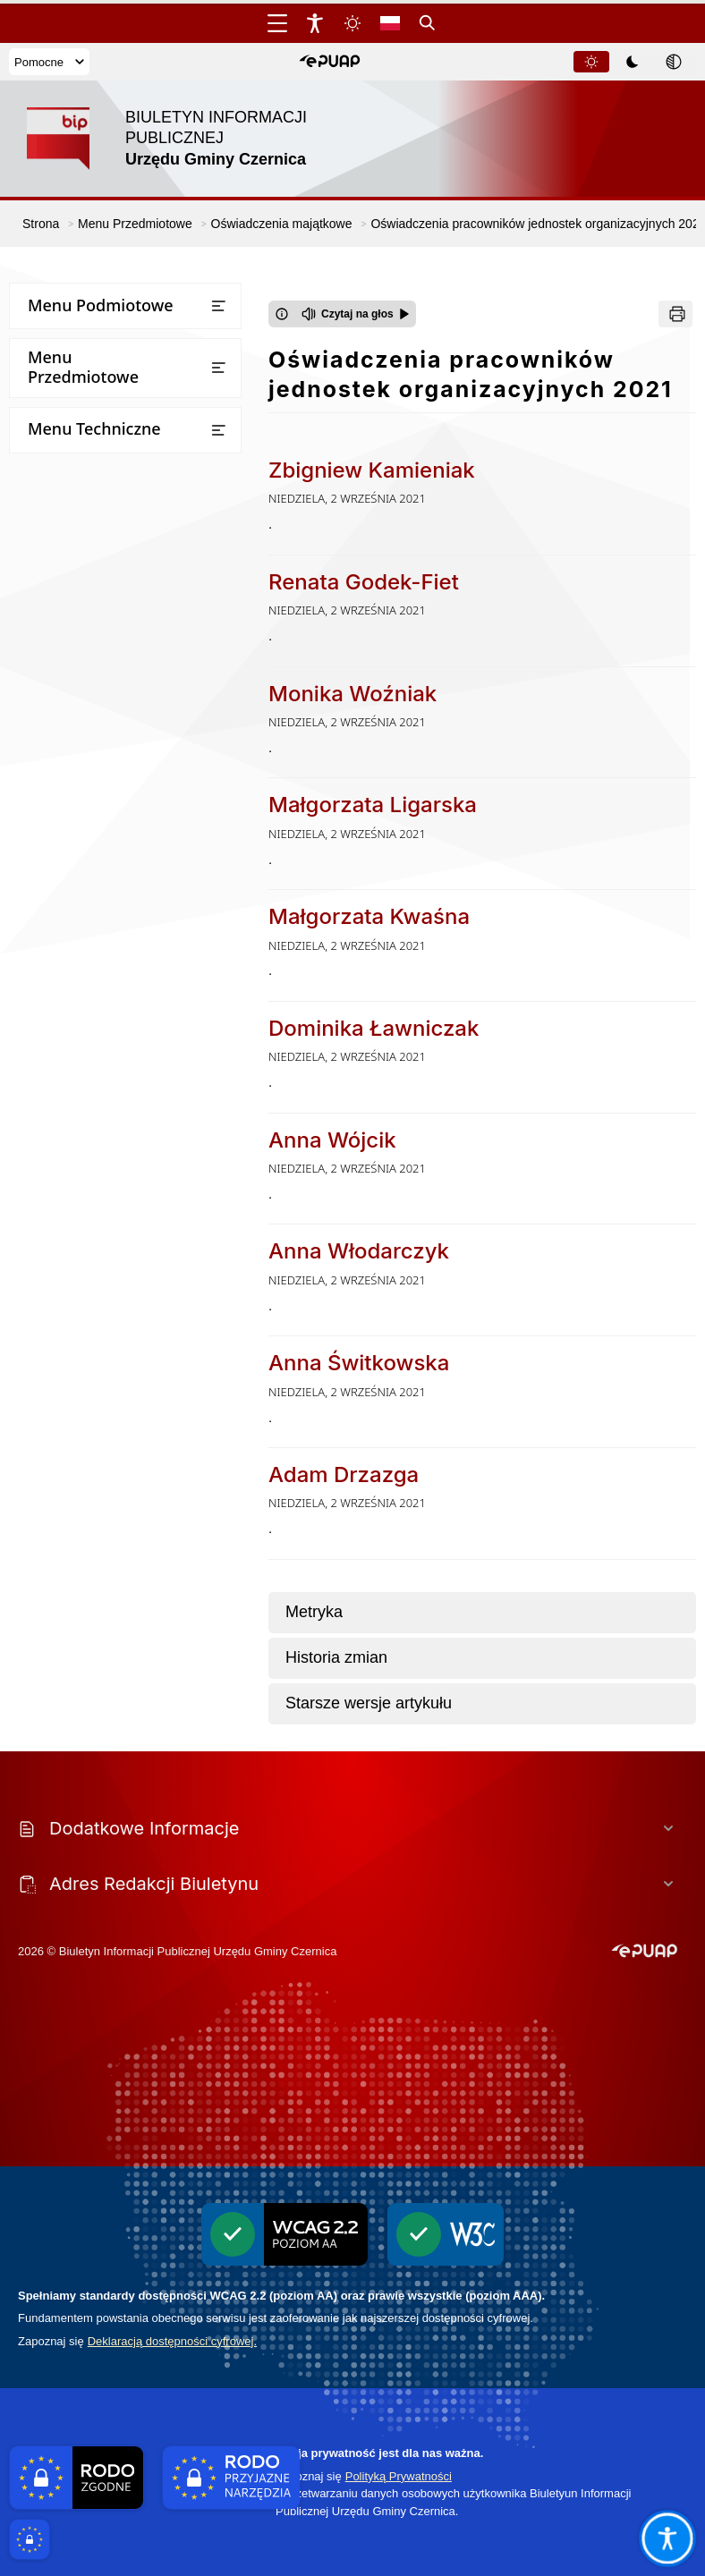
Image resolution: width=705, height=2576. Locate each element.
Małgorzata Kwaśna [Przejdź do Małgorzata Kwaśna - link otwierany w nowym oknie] (369, 916)
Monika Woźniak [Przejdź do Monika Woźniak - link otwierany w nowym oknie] (352, 694)
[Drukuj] (675, 314)
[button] (329, 61)
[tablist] (633, 61)
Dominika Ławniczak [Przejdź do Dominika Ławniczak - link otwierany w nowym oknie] (373, 1028)
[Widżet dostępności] (315, 23)
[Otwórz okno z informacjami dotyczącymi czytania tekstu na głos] (281, 314)
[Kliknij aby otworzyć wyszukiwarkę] (428, 23)
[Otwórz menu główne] (277, 23)
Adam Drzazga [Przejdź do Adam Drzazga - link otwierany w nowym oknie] (343, 1474)
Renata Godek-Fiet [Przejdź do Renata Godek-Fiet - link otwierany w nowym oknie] (363, 582)
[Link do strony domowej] (183, 138)
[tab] (591, 61)
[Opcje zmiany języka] (390, 23)
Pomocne (49, 62)
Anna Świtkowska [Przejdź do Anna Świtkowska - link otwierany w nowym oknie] (358, 1363)
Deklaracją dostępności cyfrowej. (172, 2341)
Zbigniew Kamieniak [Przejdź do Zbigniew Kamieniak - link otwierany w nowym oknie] (371, 470)
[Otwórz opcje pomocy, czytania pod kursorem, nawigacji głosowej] (666, 2537)
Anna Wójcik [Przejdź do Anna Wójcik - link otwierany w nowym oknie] (332, 1140)
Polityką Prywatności (398, 2476)
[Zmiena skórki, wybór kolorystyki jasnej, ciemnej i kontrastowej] (352, 23)
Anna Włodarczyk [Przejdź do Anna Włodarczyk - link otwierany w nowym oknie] (358, 1251)
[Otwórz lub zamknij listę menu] (218, 306)
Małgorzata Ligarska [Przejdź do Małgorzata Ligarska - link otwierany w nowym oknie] (372, 805)
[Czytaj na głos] (355, 314)
